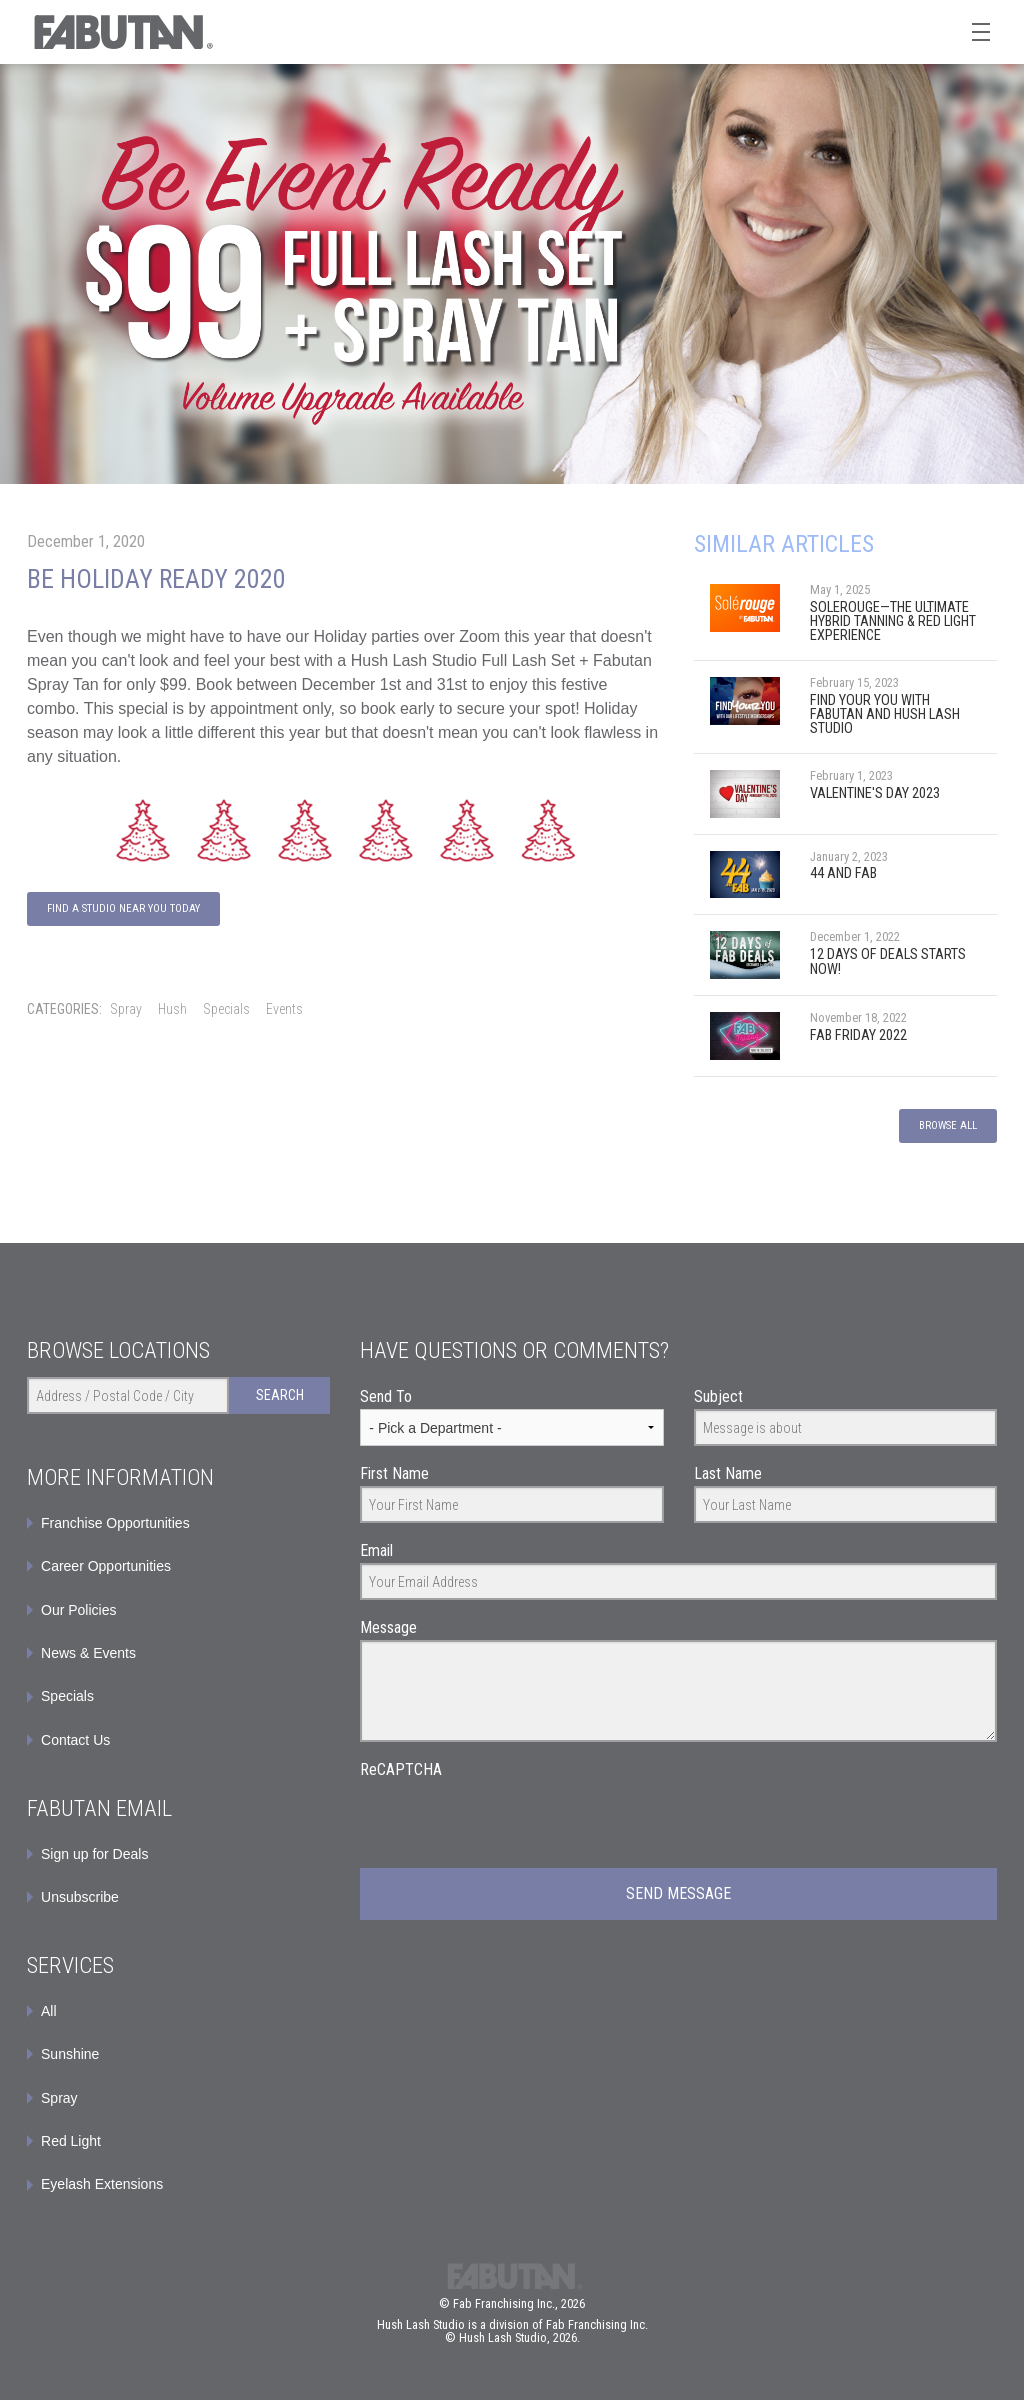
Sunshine (70, 2054)
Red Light (71, 2141)
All (49, 2011)
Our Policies (78, 1610)
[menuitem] (178, 1854)
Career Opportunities (106, 1566)
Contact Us (75, 1740)
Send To (386, 1396)
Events (284, 1009)
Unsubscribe (80, 1897)
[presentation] (512, 1821)
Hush (172, 1009)
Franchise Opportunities (115, 1523)
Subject (718, 1396)
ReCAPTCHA (401, 1769)
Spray (126, 1009)
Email (376, 1550)
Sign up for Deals (94, 1854)
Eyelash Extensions (102, 2184)
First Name (394, 1473)
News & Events (88, 1653)
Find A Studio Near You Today (123, 908)
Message (388, 1627)
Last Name (728, 1473)
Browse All (948, 1125)
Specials (226, 1009)
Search (280, 1395)
